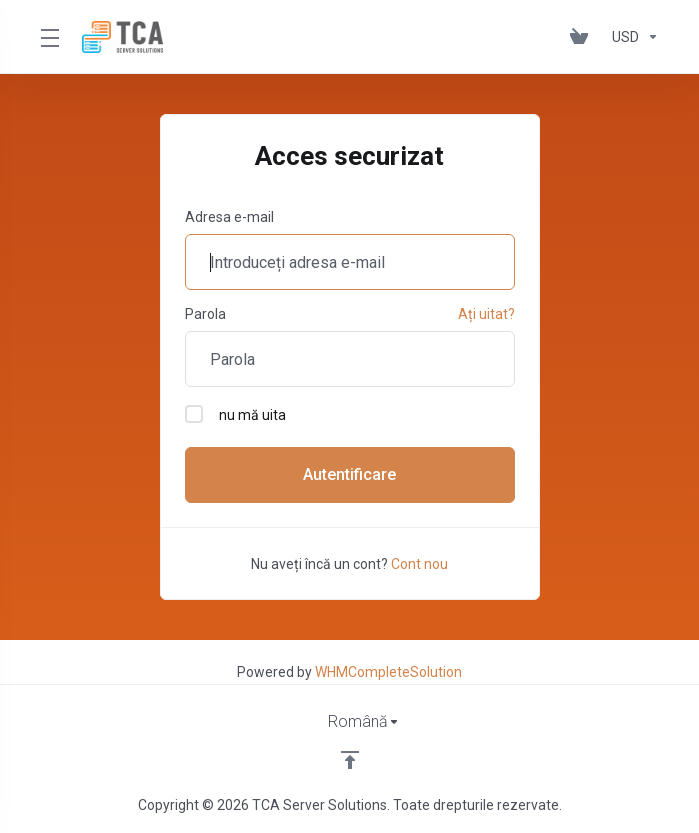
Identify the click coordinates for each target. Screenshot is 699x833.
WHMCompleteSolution (388, 672)
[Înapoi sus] (350, 760)
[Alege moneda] (631, 37)
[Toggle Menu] (49, 37)
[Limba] (350, 722)
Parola (205, 314)
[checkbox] (194, 414)
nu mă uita (235, 414)
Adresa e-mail (229, 217)
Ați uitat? (486, 314)
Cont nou (419, 564)
